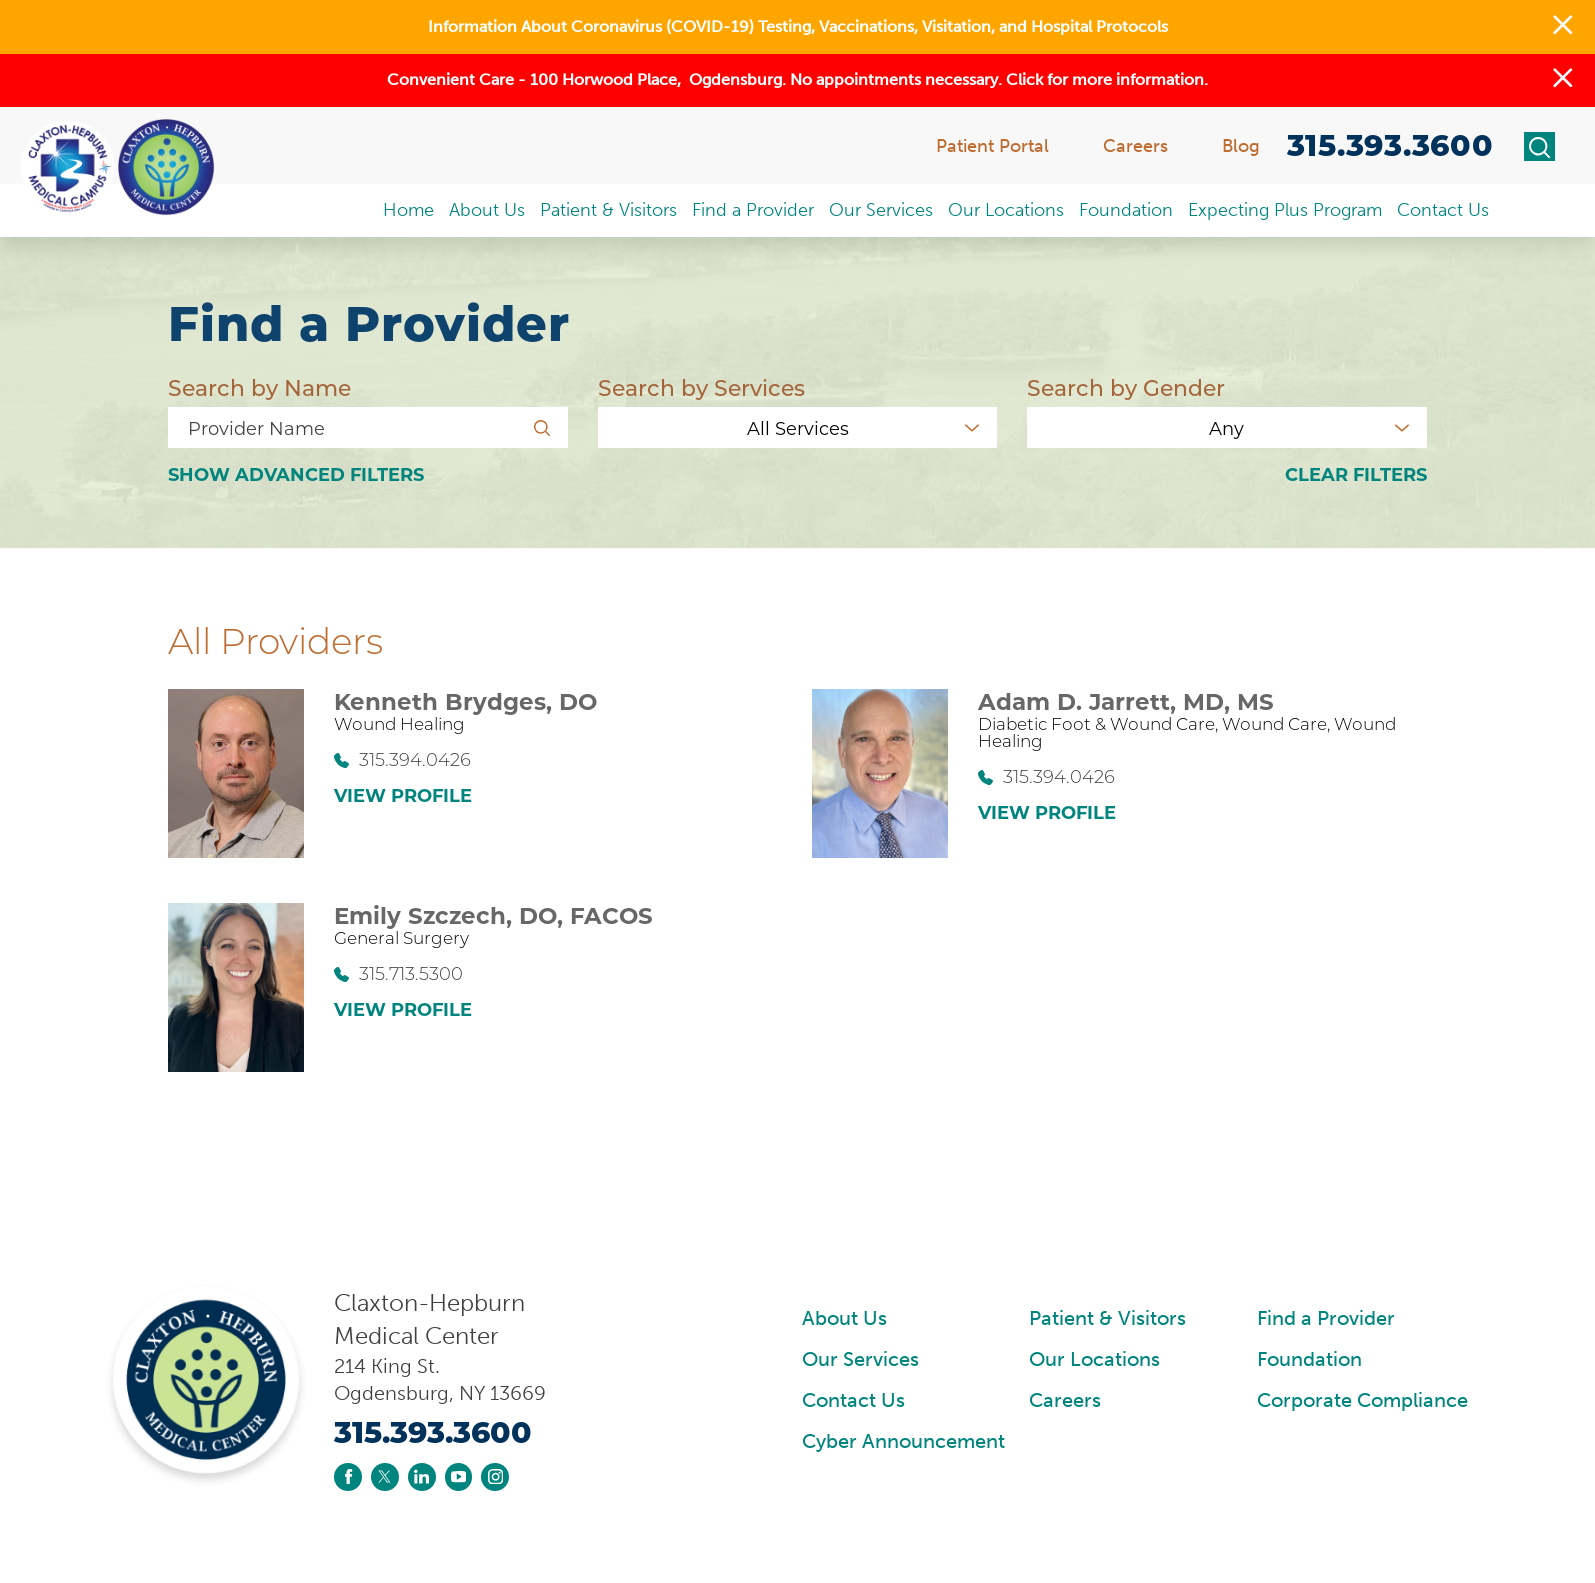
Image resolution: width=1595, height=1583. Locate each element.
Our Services (860, 1359)
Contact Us (853, 1400)
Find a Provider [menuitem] (753, 210)
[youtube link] (459, 1477)
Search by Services (701, 389)
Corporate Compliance (1362, 1400)
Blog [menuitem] (1241, 146)
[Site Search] (1540, 147)
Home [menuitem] (408, 210)
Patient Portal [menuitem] (992, 146)
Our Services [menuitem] (881, 210)
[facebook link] (348, 1477)
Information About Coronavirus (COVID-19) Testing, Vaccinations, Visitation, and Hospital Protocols (798, 26)
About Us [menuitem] (487, 210)
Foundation (1309, 1359)
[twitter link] (385, 1477)
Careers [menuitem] (1135, 146)
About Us (844, 1318)
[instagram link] (495, 1477)
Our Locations (1094, 1359)
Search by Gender (1126, 389)
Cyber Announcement (903, 1441)
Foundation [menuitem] (1126, 210)
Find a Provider (1326, 1318)
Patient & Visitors (1107, 1318)
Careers (1065, 1400)
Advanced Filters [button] (296, 476)
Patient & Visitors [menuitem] (608, 210)
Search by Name (259, 389)
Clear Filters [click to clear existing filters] (1356, 476)
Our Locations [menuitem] (1006, 210)
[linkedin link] (422, 1477)
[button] (1563, 27)
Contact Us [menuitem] (1443, 210)
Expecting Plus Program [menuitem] (1285, 210)
